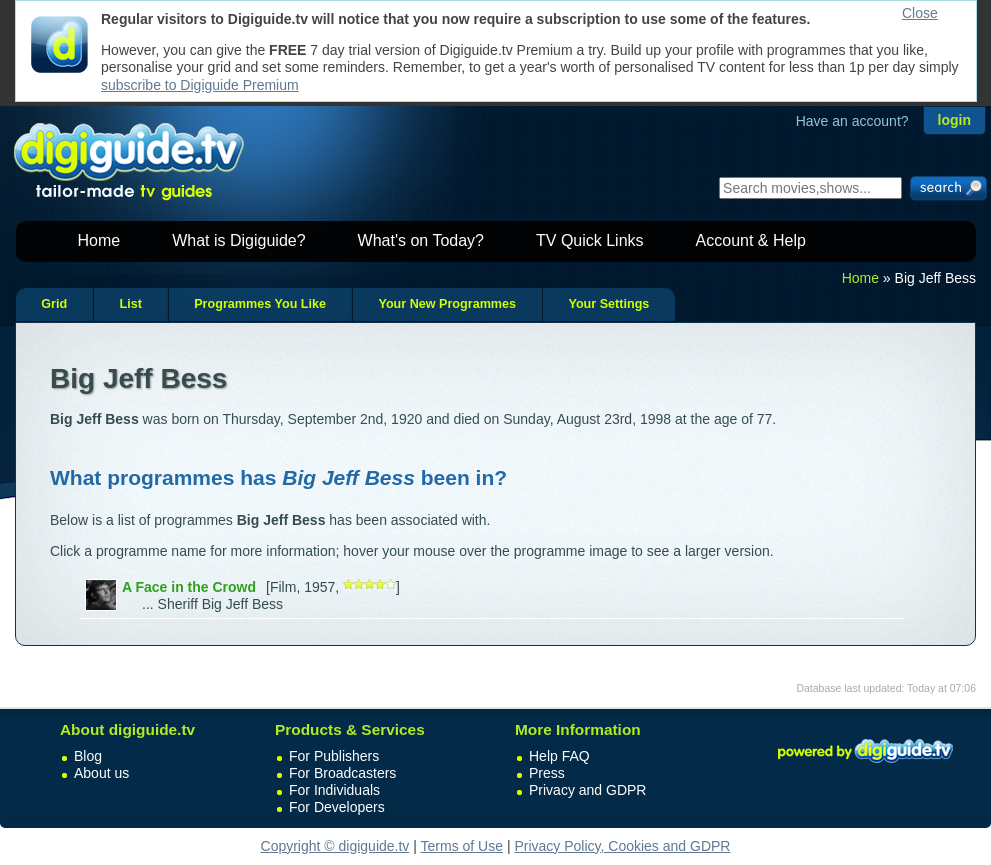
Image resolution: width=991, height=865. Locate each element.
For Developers (337, 807)
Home (99, 240)
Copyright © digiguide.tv (335, 846)
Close (920, 13)
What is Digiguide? (238, 240)
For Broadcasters (342, 773)
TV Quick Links (590, 240)
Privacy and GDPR (587, 790)
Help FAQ (559, 756)
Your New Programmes (447, 304)
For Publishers (334, 756)
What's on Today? (421, 240)
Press (547, 773)
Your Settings (608, 304)
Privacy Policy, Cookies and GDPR (622, 846)
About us (101, 773)
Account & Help (751, 240)
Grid (54, 304)
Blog (88, 756)
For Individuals (334, 790)
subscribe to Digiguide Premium (200, 85)
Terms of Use (462, 846)
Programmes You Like (260, 304)
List (130, 304)
